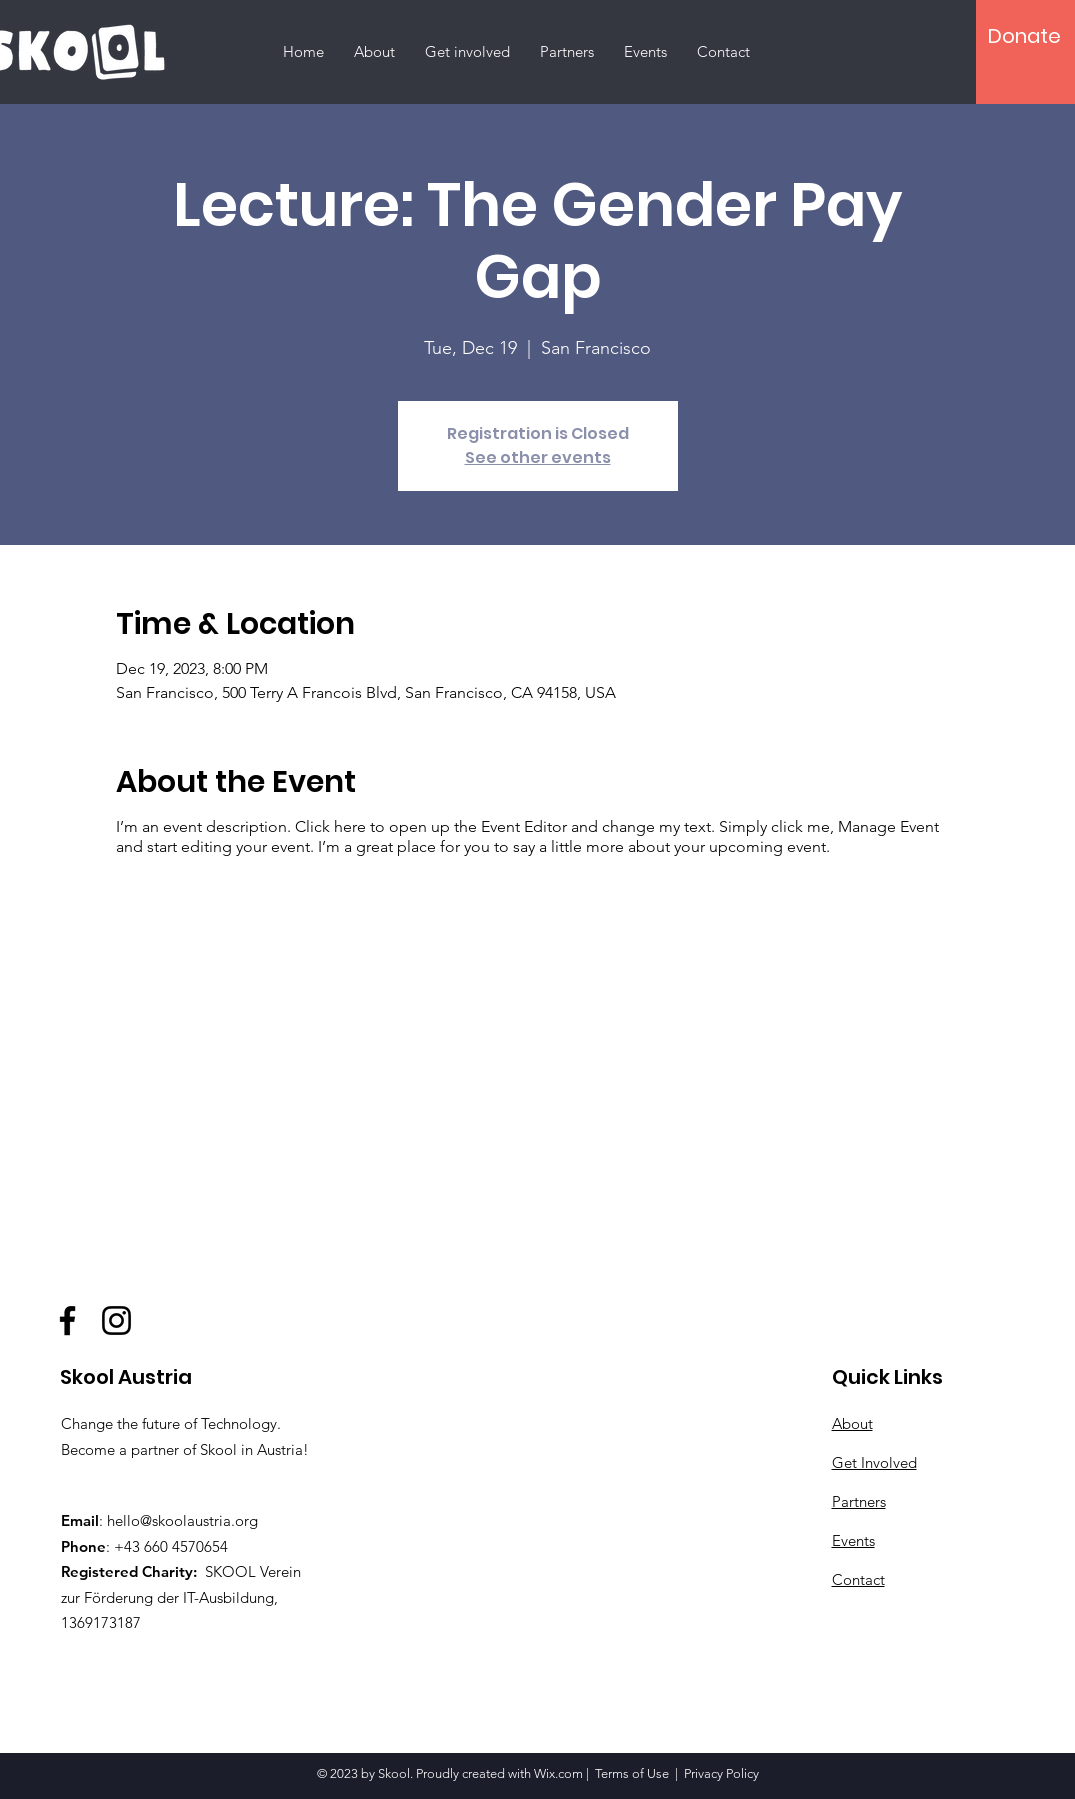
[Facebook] (67, 1320)
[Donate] (1024, 36)
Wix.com (558, 1773)
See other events (538, 457)
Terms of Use (632, 1773)
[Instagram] (116, 1320)
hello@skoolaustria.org (182, 1520)
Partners (859, 1501)
